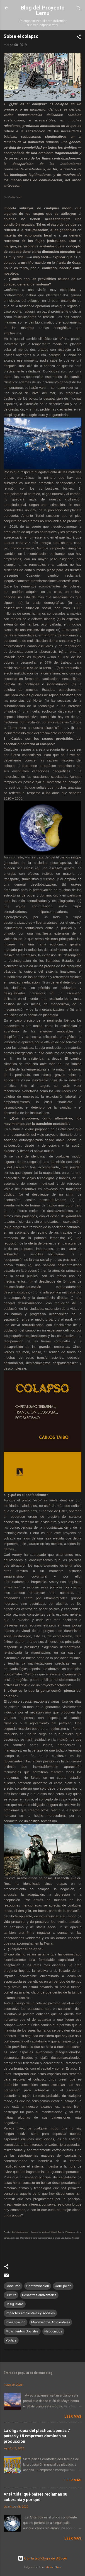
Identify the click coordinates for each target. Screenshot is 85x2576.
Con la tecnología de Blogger (42, 2558)
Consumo (13, 2286)
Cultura (11, 2295)
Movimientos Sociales (22, 2331)
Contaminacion (37, 2286)
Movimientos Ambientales (50, 2322)
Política (11, 2340)
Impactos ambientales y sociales (30, 2313)
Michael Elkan (53, 2567)
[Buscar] (78, 9)
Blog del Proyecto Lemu (43, 10)
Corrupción (63, 2286)
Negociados (53, 2331)
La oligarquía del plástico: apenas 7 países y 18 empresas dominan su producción (37, 2436)
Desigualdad (15, 2304)
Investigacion (15, 2322)
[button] (78, 37)
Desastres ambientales (39, 2295)
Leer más (72, 2416)
